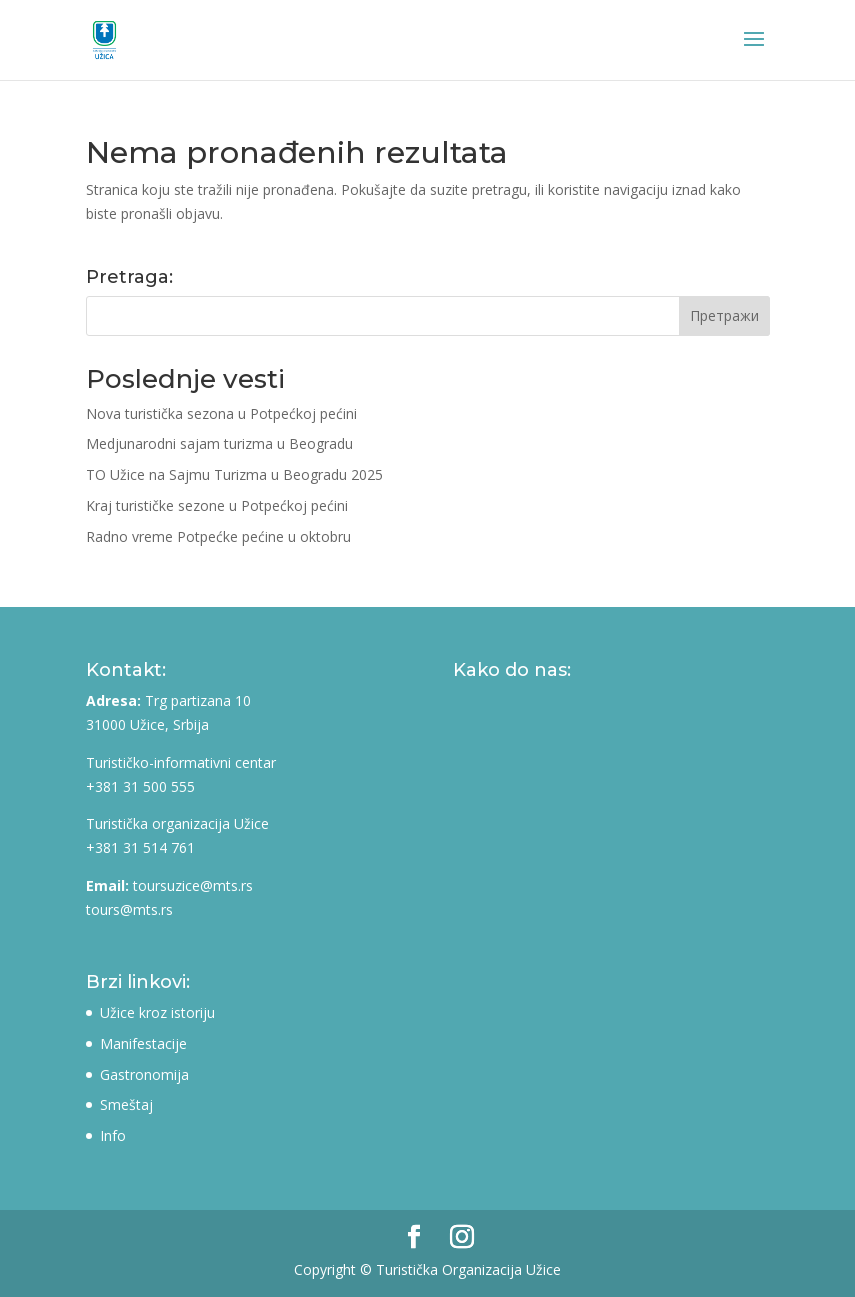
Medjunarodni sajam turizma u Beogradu (219, 443)
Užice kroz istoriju (157, 1012)
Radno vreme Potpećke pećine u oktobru (218, 536)
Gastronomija (144, 1074)
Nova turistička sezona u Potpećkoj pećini (221, 413)
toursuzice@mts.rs (193, 885)
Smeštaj (126, 1104)
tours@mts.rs (129, 909)
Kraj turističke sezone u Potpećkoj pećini (217, 505)
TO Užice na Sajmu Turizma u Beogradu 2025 (234, 474)
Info (113, 1135)
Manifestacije (143, 1043)
